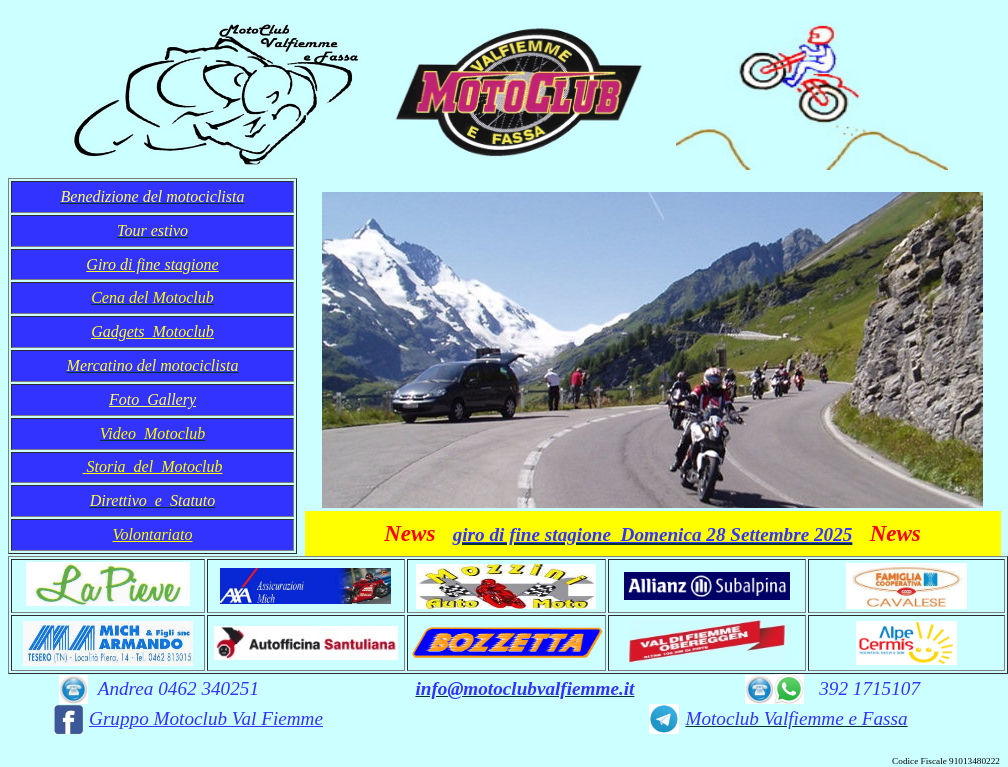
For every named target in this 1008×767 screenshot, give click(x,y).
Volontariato (152, 534)
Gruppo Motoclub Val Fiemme (206, 718)
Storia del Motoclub (155, 466)
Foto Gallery (152, 399)
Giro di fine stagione (152, 264)
